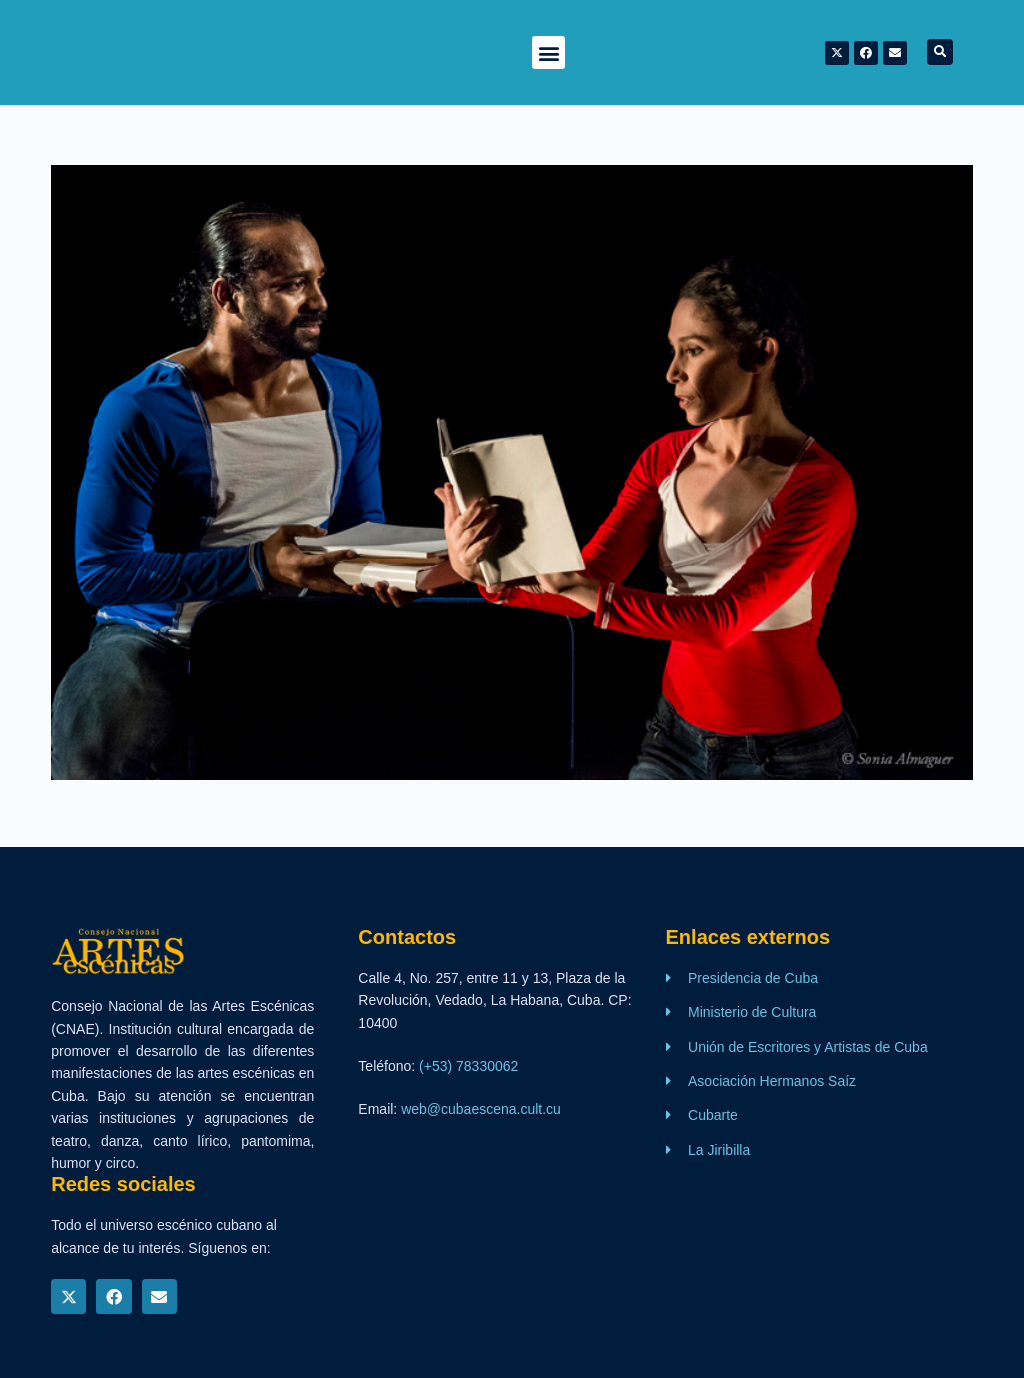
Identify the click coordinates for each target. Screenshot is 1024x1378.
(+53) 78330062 (468, 1066)
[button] (548, 52)
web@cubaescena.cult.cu (481, 1109)
